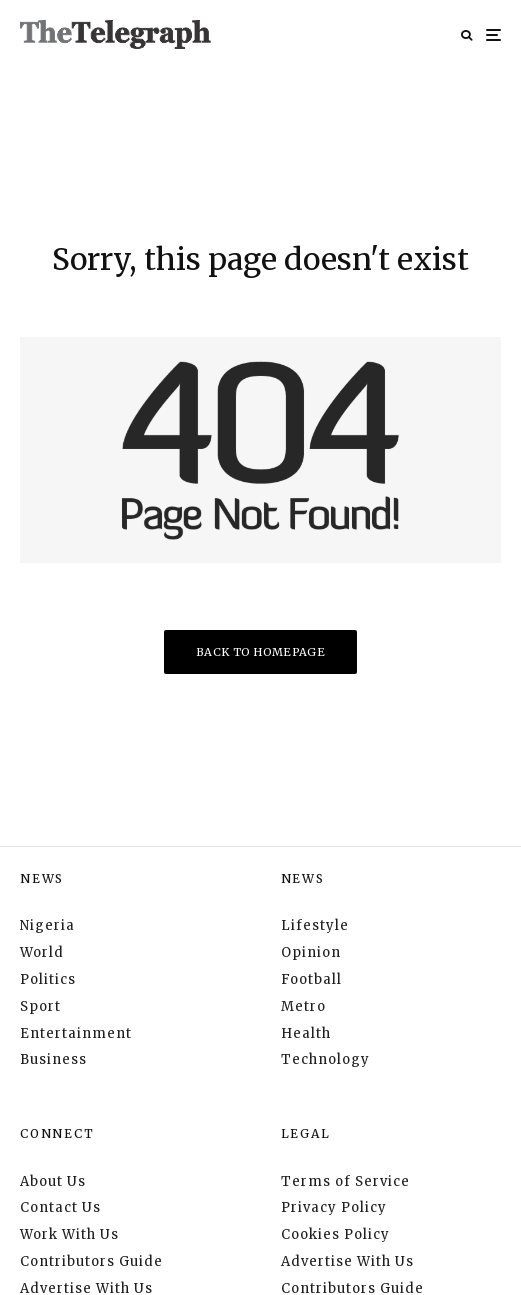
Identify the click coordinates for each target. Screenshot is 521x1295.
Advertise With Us (347, 1261)
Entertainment (76, 1033)
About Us (53, 1181)
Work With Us (69, 1234)
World (42, 952)
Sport (40, 1006)
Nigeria (47, 925)
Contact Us (60, 1207)
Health (306, 1033)
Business (53, 1059)
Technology (325, 1059)
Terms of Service (345, 1181)
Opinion (311, 952)
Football (311, 979)
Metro (303, 1006)
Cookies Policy (335, 1234)
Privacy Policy (334, 1207)
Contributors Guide (91, 1261)
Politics (48, 979)
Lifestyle (315, 925)
